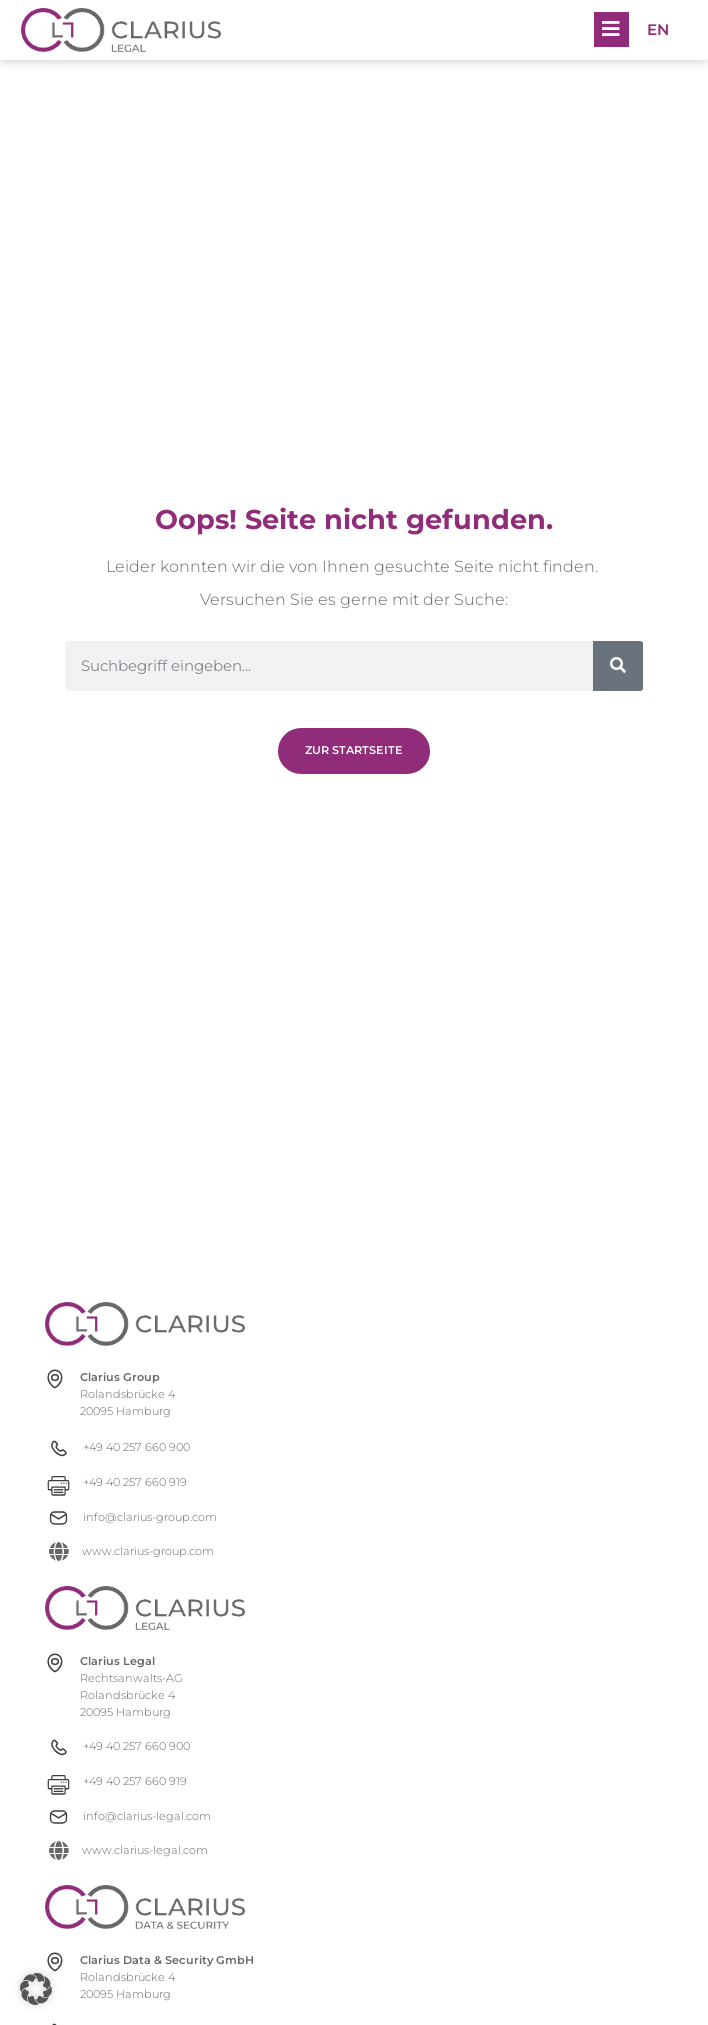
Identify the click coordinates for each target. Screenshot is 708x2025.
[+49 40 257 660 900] (144, 1447)
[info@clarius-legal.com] (144, 1816)
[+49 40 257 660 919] (144, 1482)
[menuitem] (658, 29)
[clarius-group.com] (145, 1324)
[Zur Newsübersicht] (354, 750)
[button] (611, 29)
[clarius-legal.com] (145, 1608)
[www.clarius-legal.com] (144, 1850)
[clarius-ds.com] (145, 1907)
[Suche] (618, 666)
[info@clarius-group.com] (144, 1517)
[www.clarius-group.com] (144, 1551)
